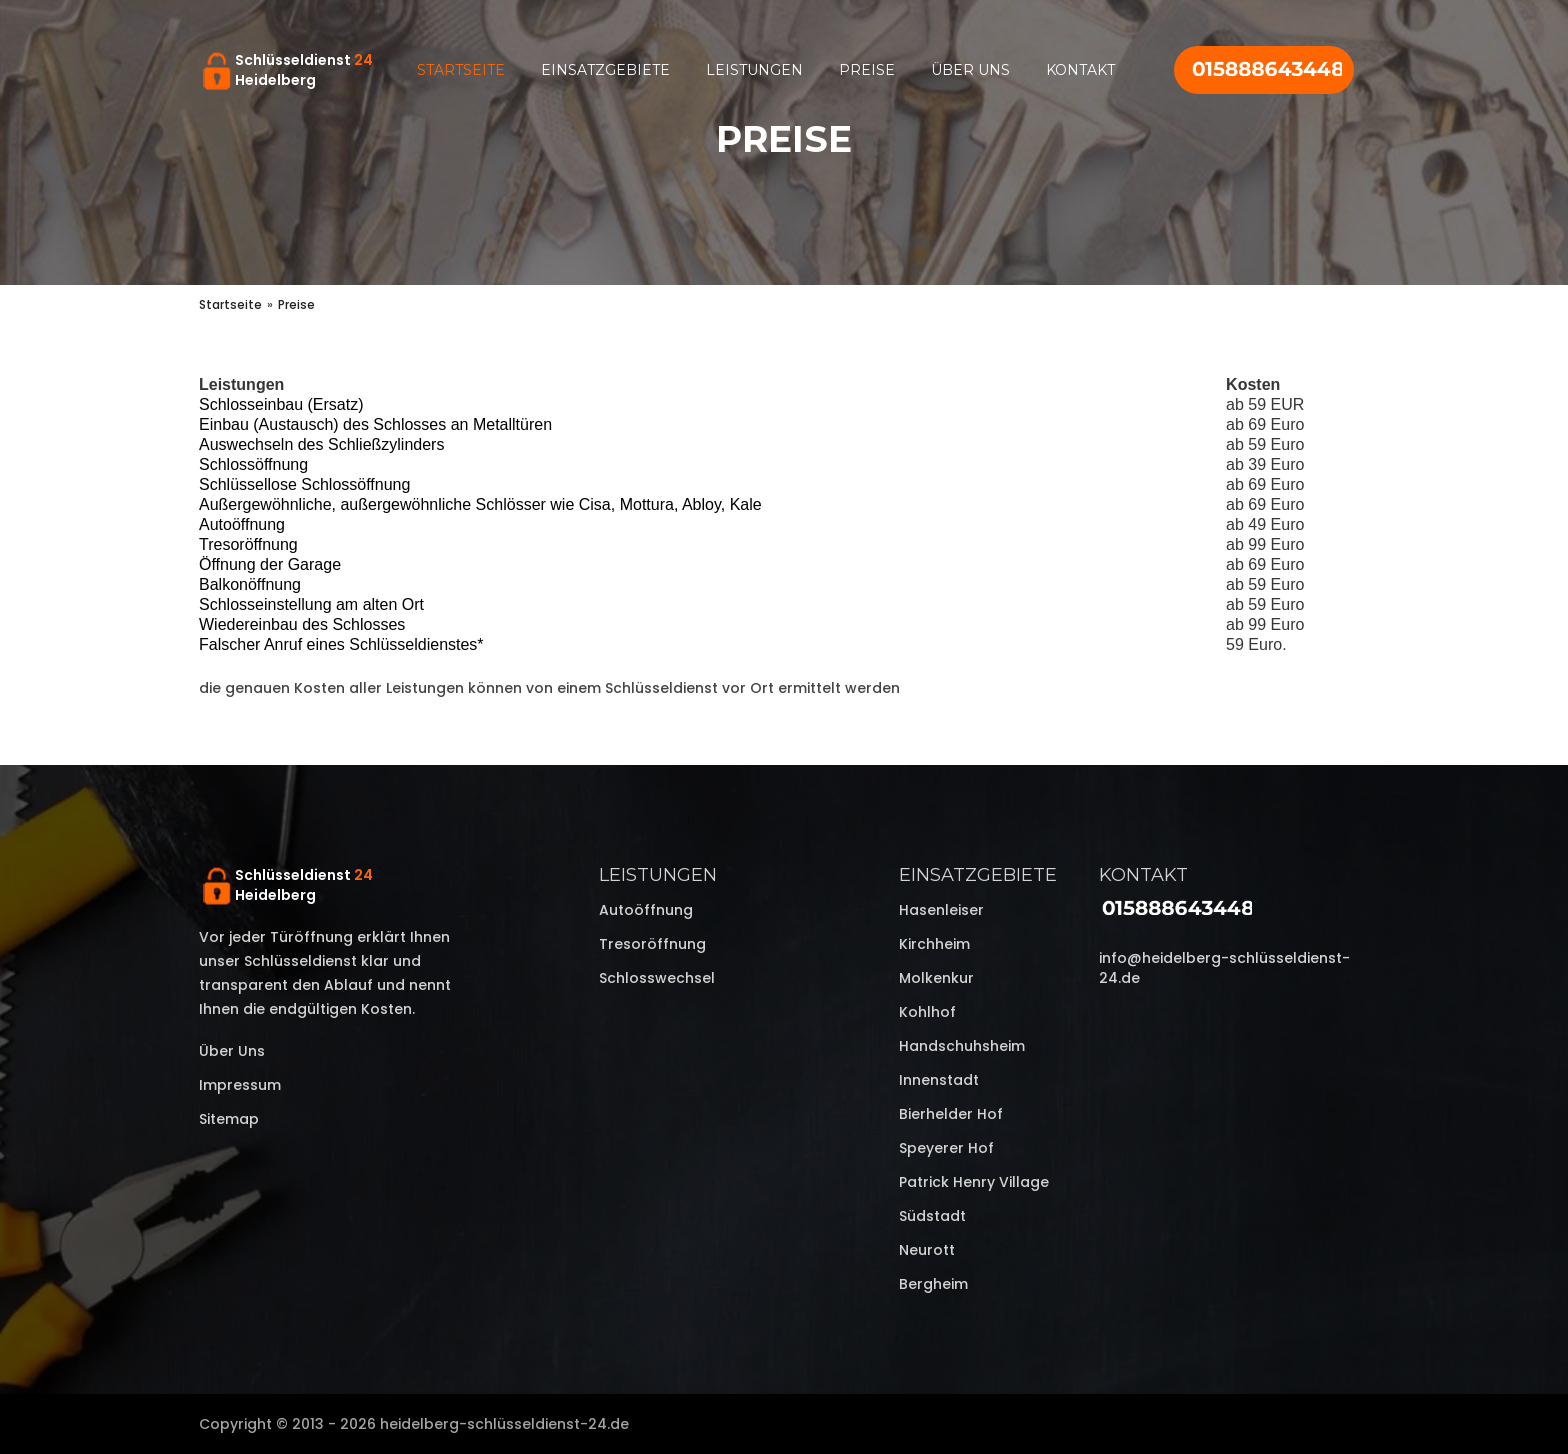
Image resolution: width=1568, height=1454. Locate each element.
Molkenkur (936, 978)
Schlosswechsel (657, 978)
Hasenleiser (941, 910)
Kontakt (1080, 70)
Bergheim (933, 1284)
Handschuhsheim (962, 1046)
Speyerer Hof (946, 1148)
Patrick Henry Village (974, 1182)
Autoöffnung (646, 910)
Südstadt (932, 1216)
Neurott (927, 1250)
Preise (867, 70)
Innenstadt (939, 1080)
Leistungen (754, 70)
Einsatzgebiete (605, 70)
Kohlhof (927, 1012)
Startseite (461, 70)
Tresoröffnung (652, 944)
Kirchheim (934, 944)
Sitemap (229, 1119)
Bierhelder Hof (951, 1114)
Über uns (970, 70)
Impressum (240, 1085)
